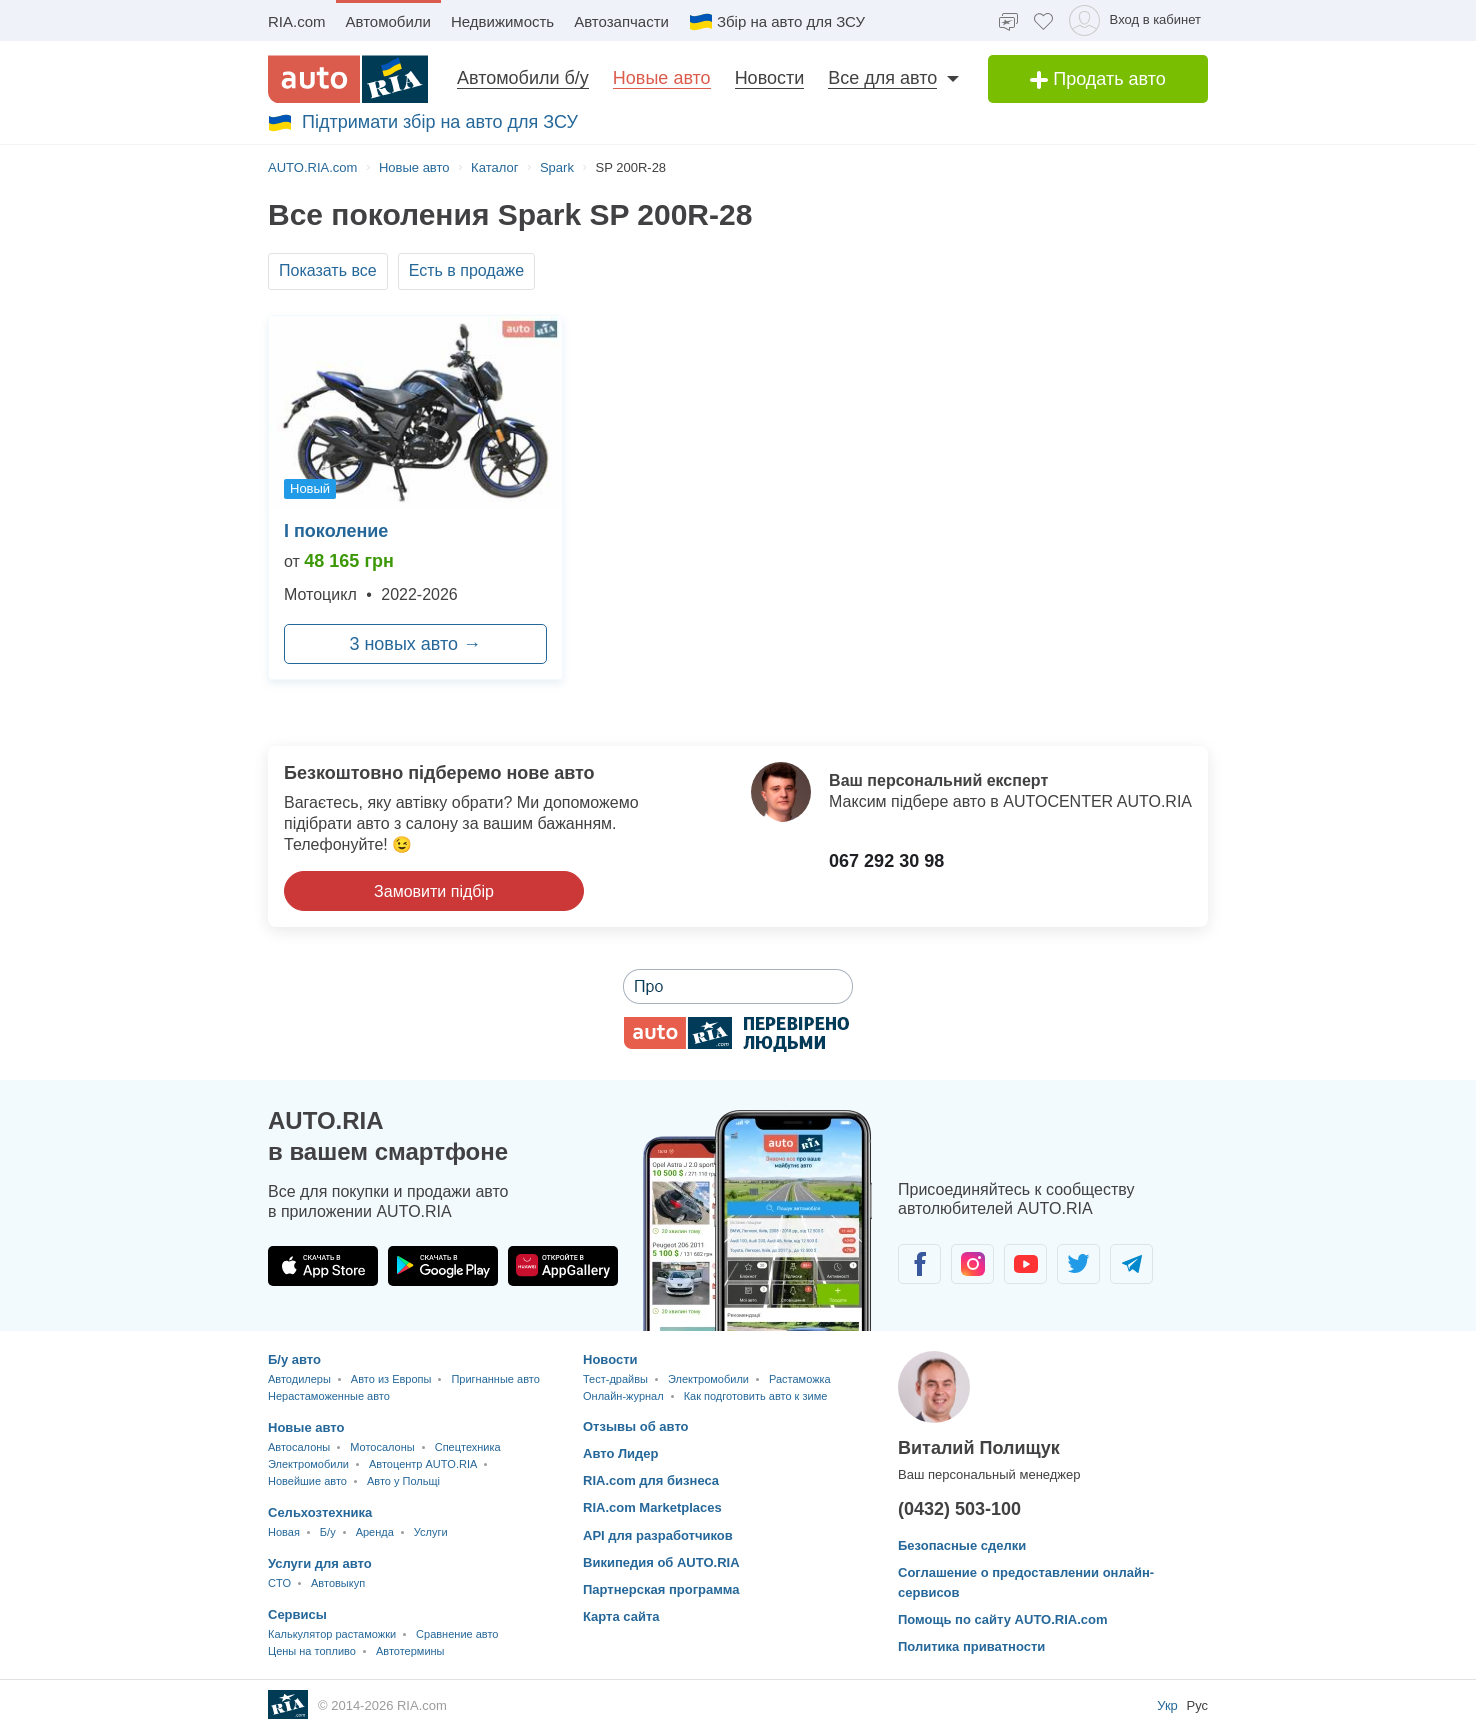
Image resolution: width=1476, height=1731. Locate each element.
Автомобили (388, 21)
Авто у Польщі (403, 1481)
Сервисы (297, 1614)
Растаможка (800, 1379)
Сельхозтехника (320, 1512)
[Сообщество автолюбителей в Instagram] (972, 1264)
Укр (1169, 1705)
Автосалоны (299, 1447)
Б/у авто (294, 1359)
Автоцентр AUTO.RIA (423, 1464)
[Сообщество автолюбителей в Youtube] (1025, 1264)
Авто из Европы (391, 1379)
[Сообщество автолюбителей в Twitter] (1078, 1264)
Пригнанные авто (495, 1379)
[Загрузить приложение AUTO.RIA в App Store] (323, 1266)
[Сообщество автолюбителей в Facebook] (919, 1264)
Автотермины (410, 1651)
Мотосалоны (382, 1447)
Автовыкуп (338, 1583)
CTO (279, 1583)
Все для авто (882, 78)
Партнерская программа (661, 1589)
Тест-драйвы (615, 1379)
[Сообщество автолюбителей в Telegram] (1131, 1264)
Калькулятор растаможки (332, 1634)
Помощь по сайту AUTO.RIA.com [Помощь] (1003, 1619)
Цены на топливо (312, 1651)
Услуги (431, 1532)
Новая (284, 1532)
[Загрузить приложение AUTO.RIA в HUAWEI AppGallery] (563, 1266)
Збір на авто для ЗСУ (777, 22)
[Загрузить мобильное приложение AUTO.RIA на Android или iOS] (758, 1220)
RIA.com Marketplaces (652, 1507)
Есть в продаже (467, 270)
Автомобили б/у (523, 78)
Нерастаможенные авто (329, 1396)
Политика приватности (971, 1646)
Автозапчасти (621, 21)
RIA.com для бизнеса (651, 1480)
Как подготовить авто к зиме (756, 1396)
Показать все (328, 270)
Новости (770, 78)
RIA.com (297, 21)
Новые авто (662, 78)
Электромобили (308, 1464)
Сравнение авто (457, 1634)
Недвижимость (502, 21)
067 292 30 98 (886, 861)
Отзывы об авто (636, 1426)
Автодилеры (299, 1379)
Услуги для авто (320, 1563)
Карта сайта (621, 1616)
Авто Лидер (621, 1453)
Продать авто (1098, 79)
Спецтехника (468, 1447)
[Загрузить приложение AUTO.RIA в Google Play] (443, 1266)
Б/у (328, 1532)
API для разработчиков (658, 1535)
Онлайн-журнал (623, 1396)
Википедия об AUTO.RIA (661, 1562)
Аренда (375, 1532)
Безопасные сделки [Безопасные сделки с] (962, 1545)
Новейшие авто (307, 1481)
